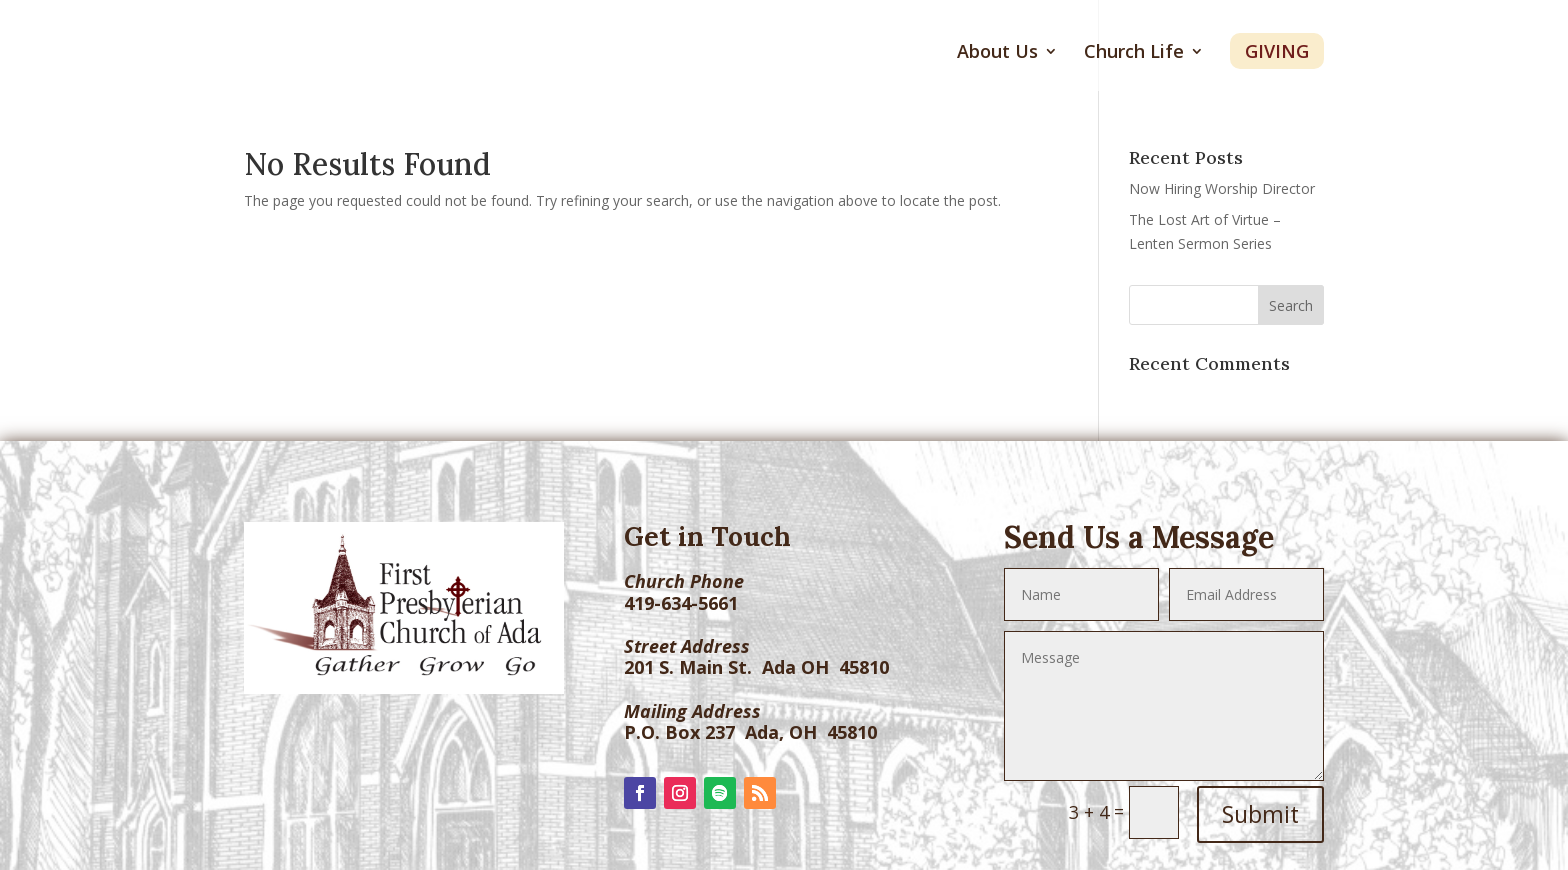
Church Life (1134, 53)
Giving (1277, 51)
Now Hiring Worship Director (1222, 188)
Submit (1260, 814)
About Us (997, 53)
